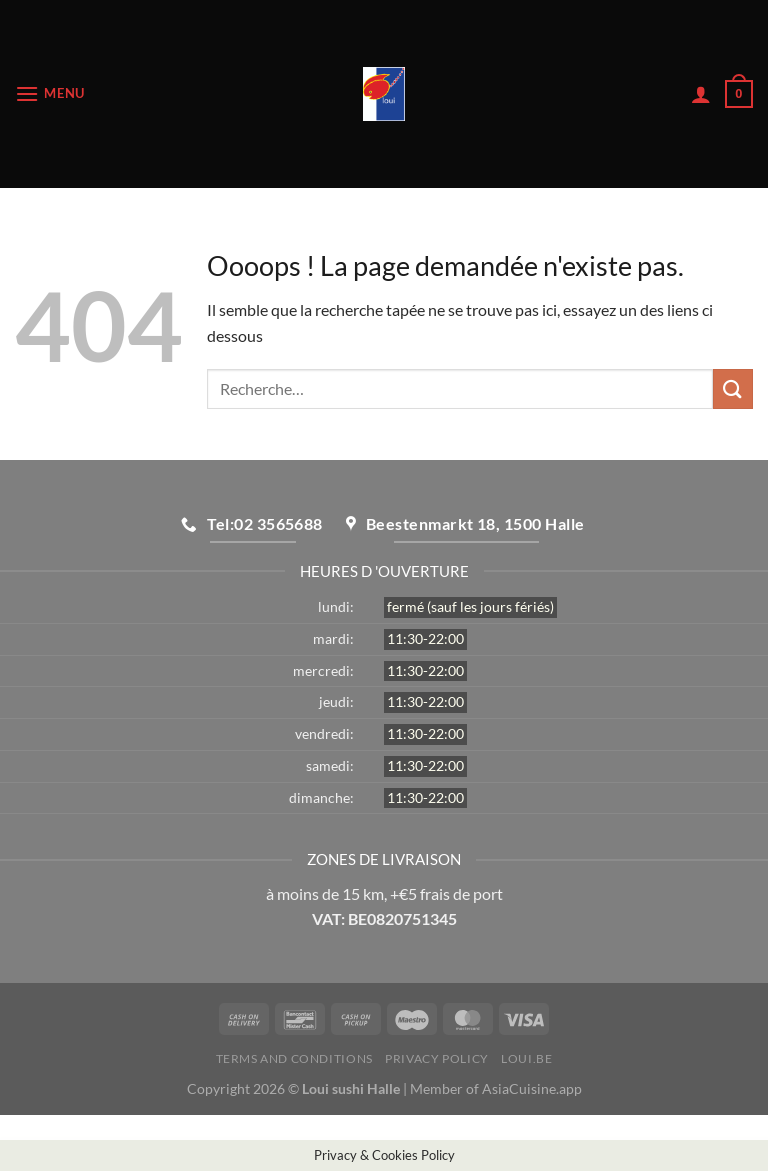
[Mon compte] (701, 94)
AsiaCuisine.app (532, 1088)
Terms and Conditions (294, 1058)
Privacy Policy (437, 1058)
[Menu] (50, 93)
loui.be (526, 1058)
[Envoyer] (733, 388)
